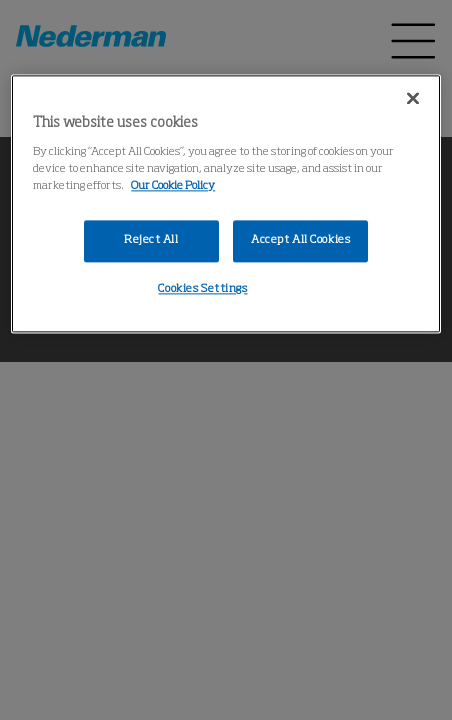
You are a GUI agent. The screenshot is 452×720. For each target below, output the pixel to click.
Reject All (151, 240)
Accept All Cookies (300, 240)
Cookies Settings (202, 289)
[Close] (413, 98)
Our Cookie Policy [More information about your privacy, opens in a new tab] (173, 186)
